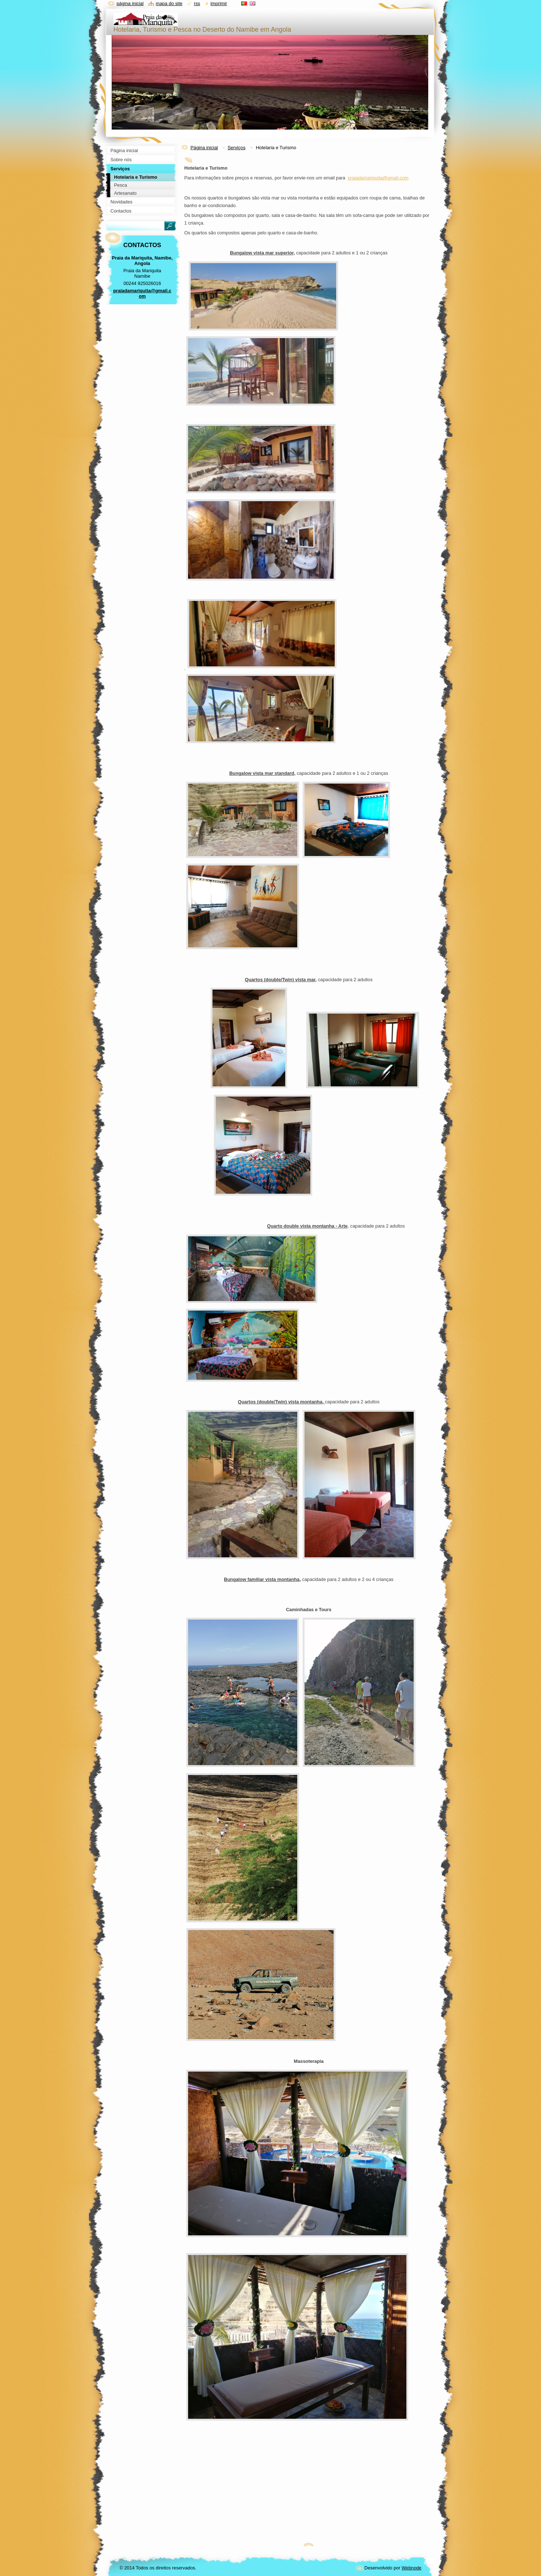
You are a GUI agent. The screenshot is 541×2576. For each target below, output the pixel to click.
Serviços (236, 147)
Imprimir (219, 3)
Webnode (412, 2568)
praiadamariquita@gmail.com (378, 178)
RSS (197, 3)
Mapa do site (169, 3)
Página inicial (204, 147)
